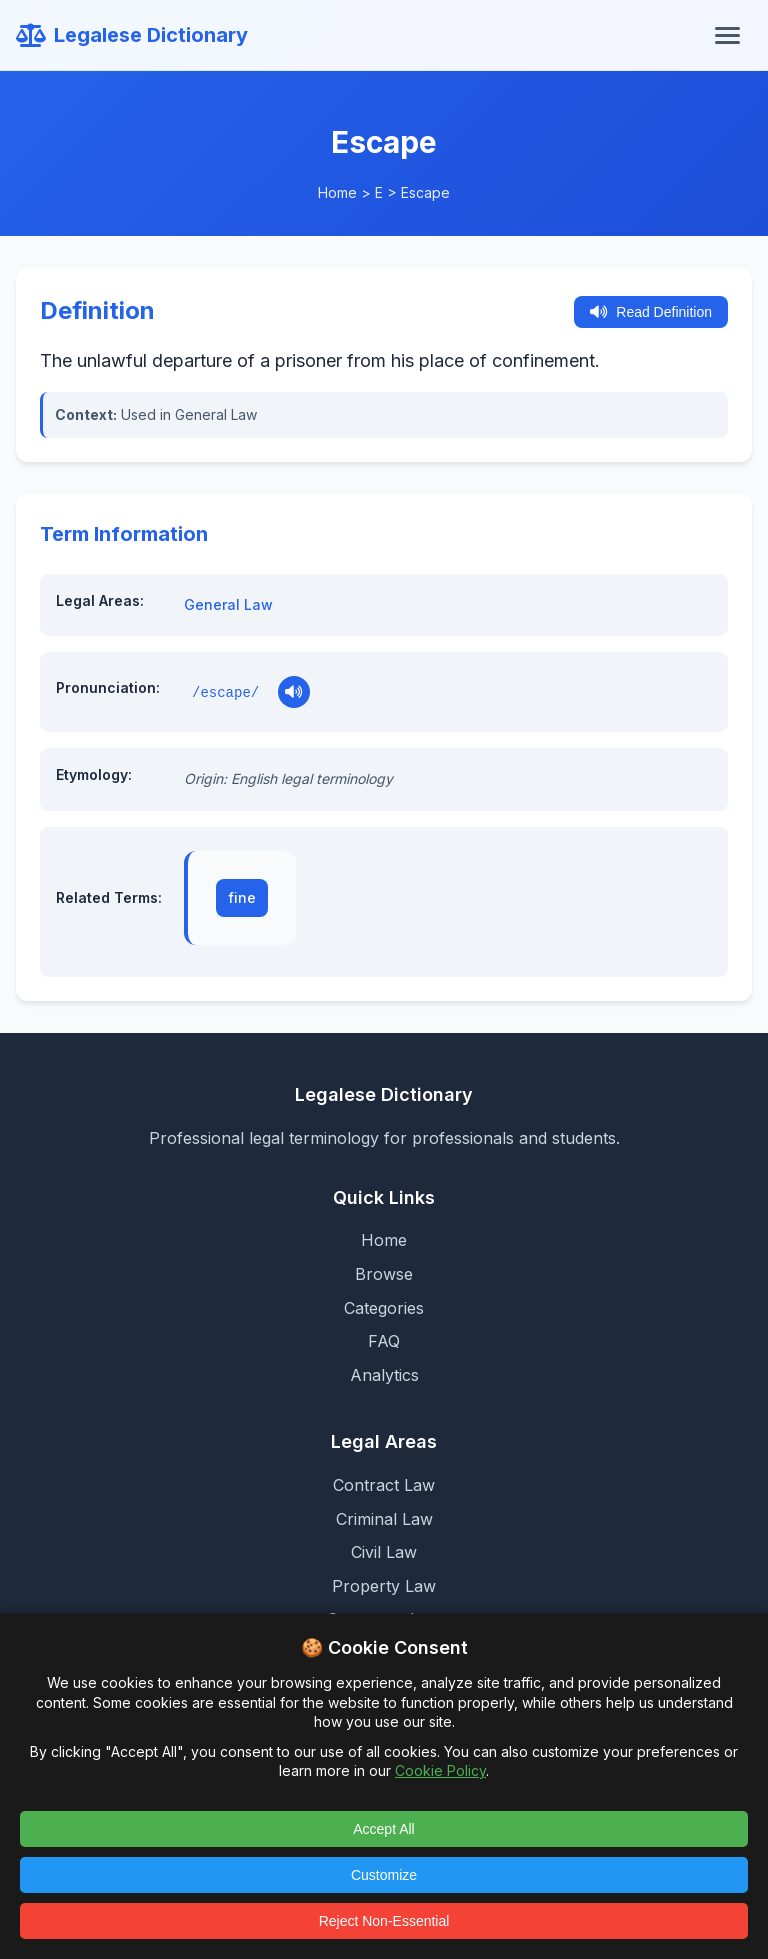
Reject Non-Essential (384, 1921)
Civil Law (384, 1552)
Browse (384, 1274)
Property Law (384, 1586)
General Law (228, 604)
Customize (384, 1875)
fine (242, 897)
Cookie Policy (440, 1770)
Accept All (383, 1829)
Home (337, 192)
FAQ (384, 1341)
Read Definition (651, 312)
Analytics (384, 1375)
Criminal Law (384, 1519)
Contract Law (384, 1485)
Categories (384, 1308)
